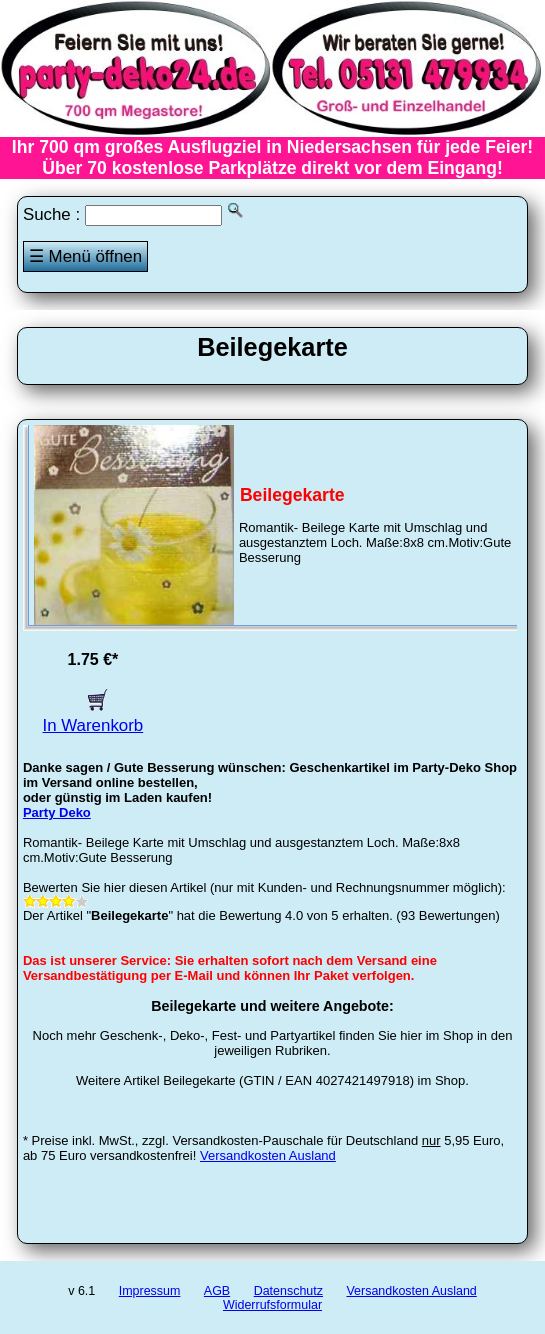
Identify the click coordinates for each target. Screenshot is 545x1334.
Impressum (150, 1291)
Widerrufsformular (272, 1305)
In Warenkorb (93, 715)
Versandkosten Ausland (268, 1155)
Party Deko (57, 812)
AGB (217, 1291)
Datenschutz (288, 1291)
